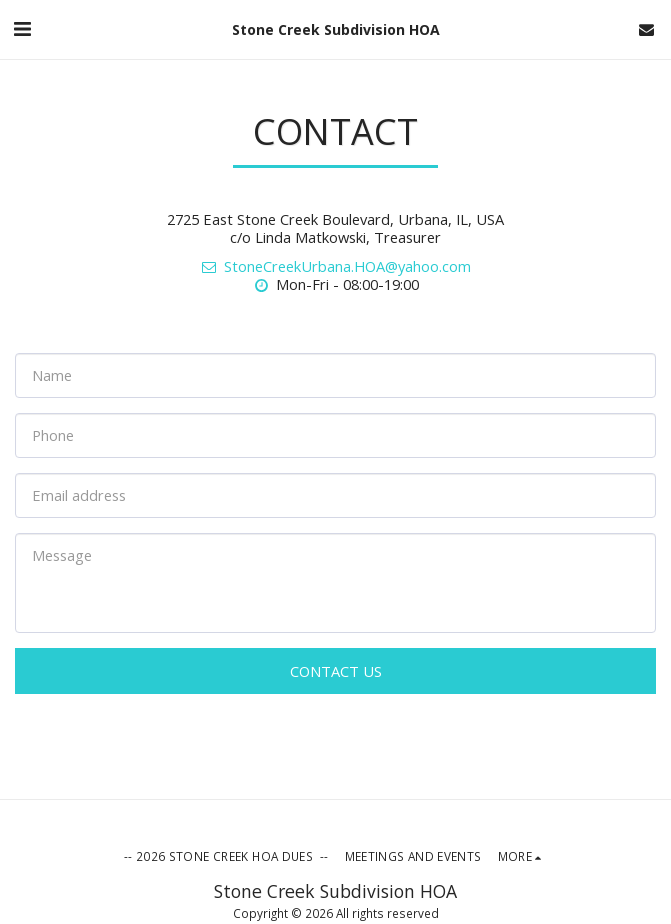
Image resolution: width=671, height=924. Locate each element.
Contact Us (336, 671)
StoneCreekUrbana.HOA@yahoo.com (335, 266)
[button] (22, 28)
